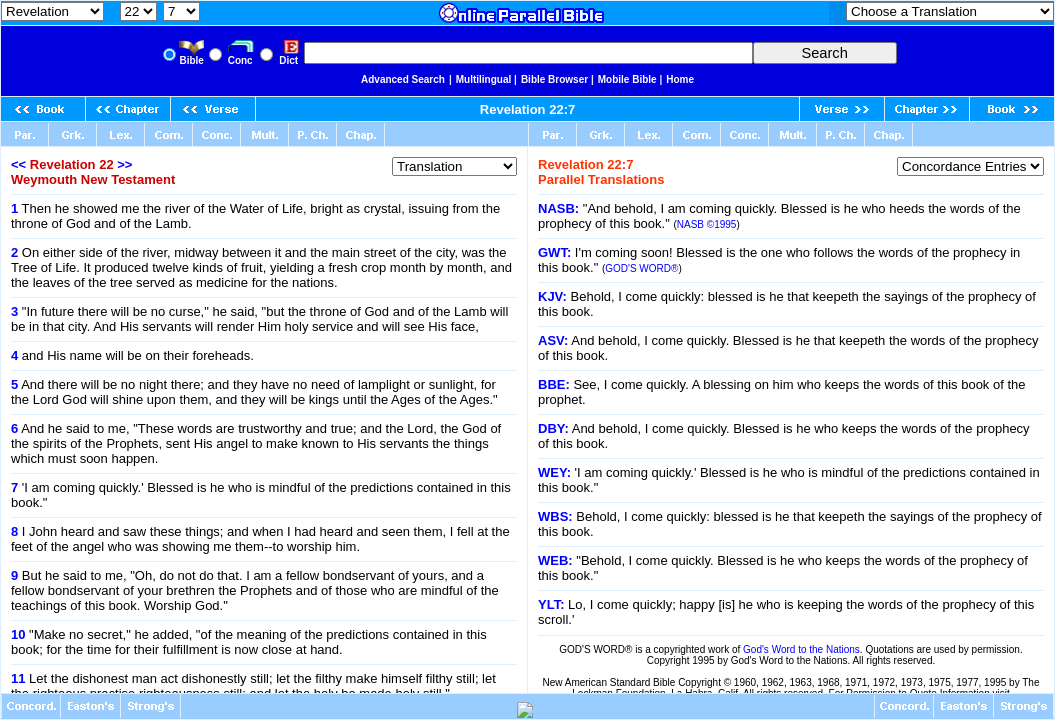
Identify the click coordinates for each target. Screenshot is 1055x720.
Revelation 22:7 (527, 109)
